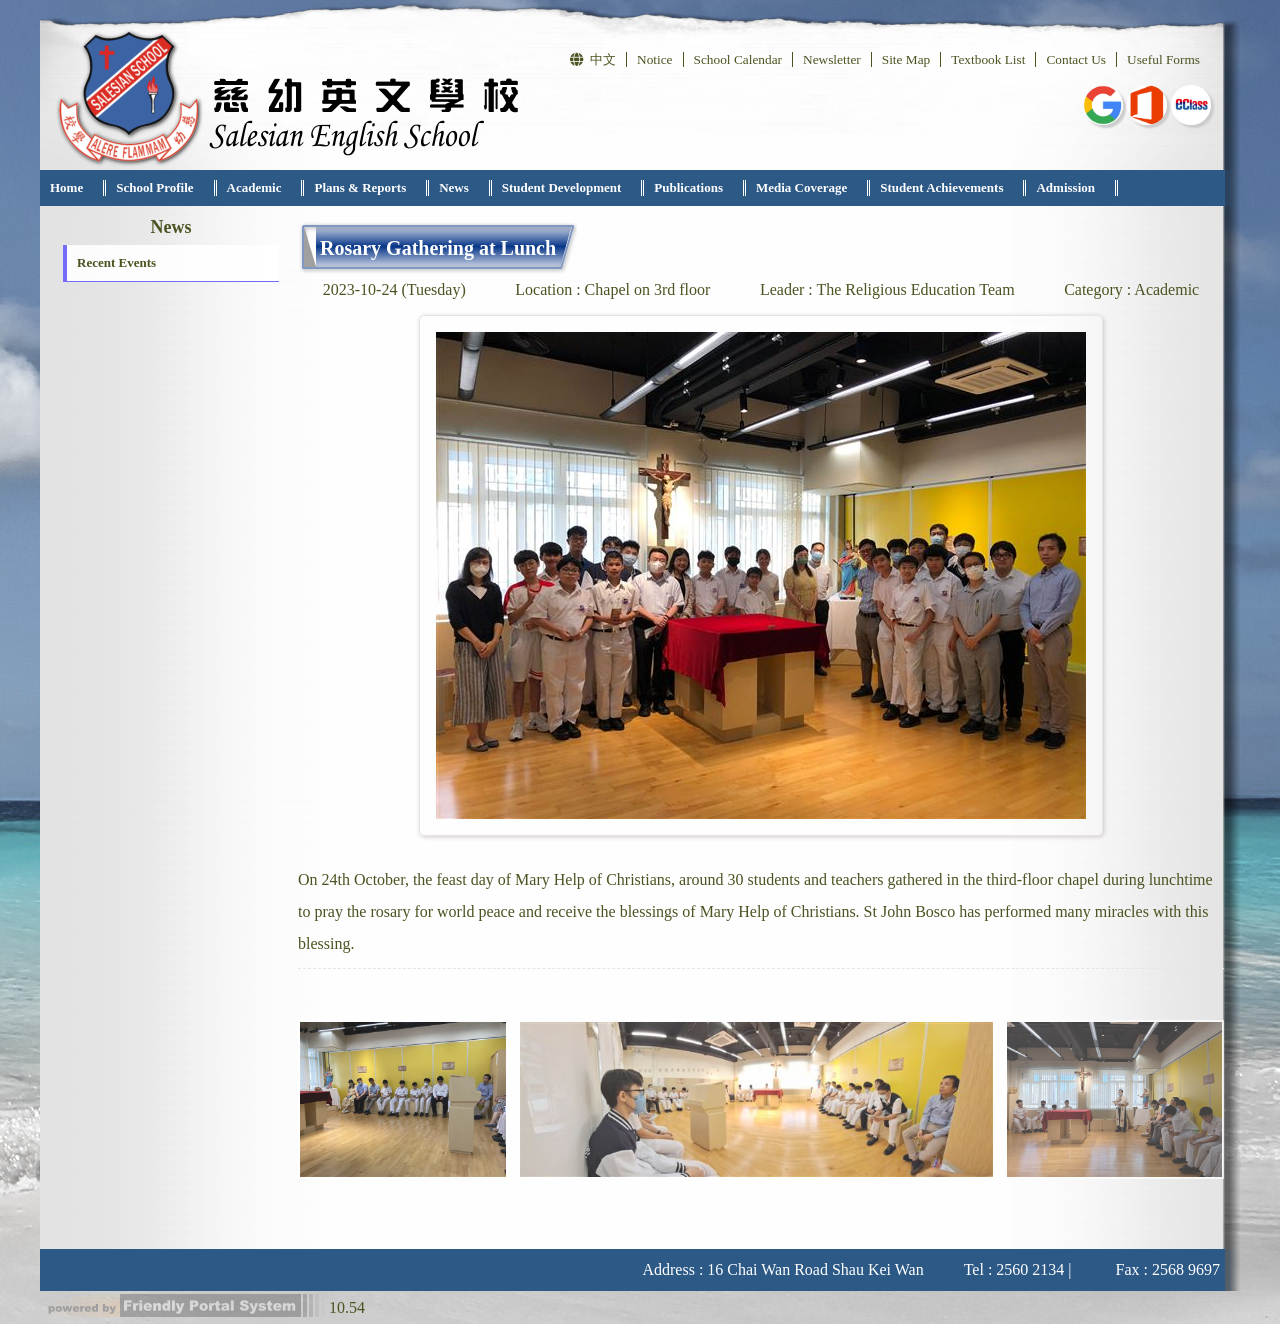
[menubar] (579, 188)
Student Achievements (941, 187)
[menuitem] (73, 188)
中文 (593, 59)
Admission (1065, 187)
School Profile (154, 187)
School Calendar (738, 59)
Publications (688, 187)
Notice (655, 59)
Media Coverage (801, 187)
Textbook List (988, 59)
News (454, 187)
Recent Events (116, 262)
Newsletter (832, 59)
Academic (254, 187)
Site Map (906, 59)
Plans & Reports (360, 187)
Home (66, 187)
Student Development (562, 187)
